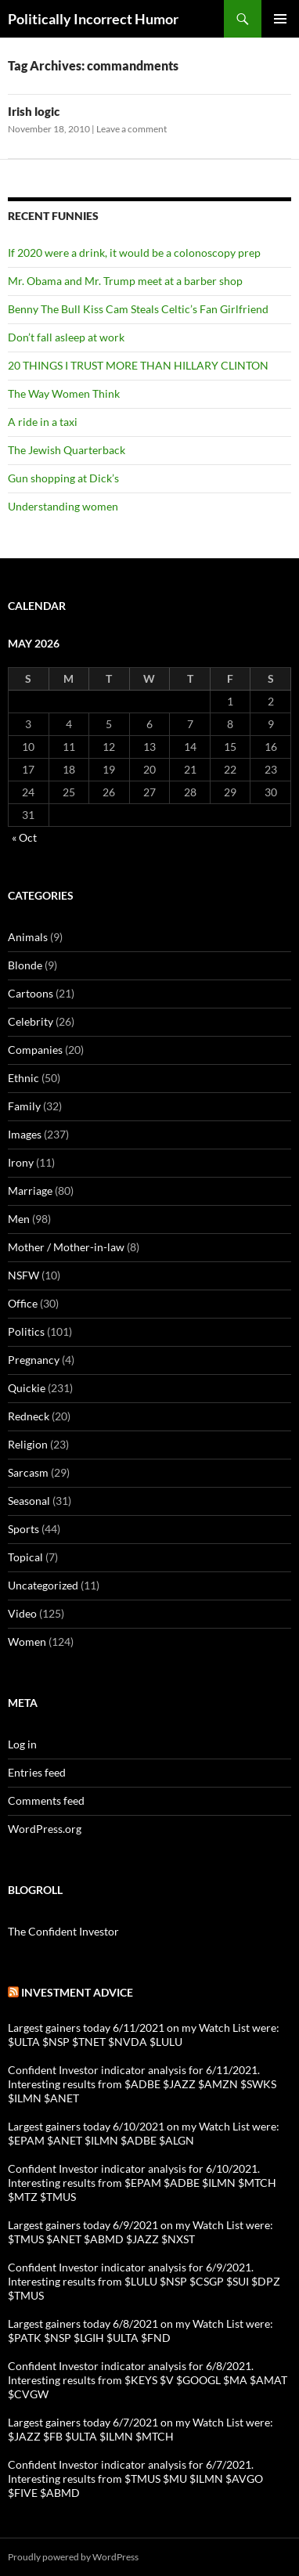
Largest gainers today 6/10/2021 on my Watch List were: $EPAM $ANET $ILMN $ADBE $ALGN (143, 2133)
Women (27, 1641)
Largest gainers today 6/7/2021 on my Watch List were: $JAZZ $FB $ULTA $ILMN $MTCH (140, 2429)
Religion (28, 1444)
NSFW (23, 1275)
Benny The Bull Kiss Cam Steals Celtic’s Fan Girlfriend (138, 309)
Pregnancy (33, 1359)
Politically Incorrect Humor (93, 18)
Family (24, 1106)
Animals (28, 936)
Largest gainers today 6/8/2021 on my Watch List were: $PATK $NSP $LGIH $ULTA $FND (140, 2330)
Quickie (26, 1387)
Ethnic (23, 1077)
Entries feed (37, 1772)
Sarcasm (28, 1472)
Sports (23, 1528)
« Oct (24, 837)
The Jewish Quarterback (66, 449)
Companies (35, 1049)
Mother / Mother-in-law (66, 1247)
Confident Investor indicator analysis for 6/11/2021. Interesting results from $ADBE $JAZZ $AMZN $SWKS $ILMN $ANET (142, 2084)
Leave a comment (131, 129)
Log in (22, 1744)
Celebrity (30, 1021)
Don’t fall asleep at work (66, 337)
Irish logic (33, 111)
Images (24, 1134)
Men (19, 1218)
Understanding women (63, 506)
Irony (21, 1162)
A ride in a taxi (42, 421)
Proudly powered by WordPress (73, 2557)
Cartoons (30, 993)
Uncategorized (43, 1585)
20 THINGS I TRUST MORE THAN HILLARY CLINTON (138, 365)
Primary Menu (280, 19)
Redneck (28, 1416)
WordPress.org (44, 1828)
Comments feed (46, 1800)
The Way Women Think (64, 393)
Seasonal (29, 1500)
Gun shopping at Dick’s (63, 478)
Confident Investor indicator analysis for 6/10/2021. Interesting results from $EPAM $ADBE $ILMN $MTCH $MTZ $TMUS (142, 2182)
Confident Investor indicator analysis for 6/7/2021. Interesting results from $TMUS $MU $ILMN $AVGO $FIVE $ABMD (135, 2478)
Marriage (30, 1190)
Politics (26, 1331)
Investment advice (77, 1992)
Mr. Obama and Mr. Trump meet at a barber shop (125, 280)
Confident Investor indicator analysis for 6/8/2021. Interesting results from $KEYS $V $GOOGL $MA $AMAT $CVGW (147, 2380)
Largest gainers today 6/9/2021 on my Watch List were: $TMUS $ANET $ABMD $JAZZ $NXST (140, 2232)
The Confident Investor (63, 1931)
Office (23, 1303)
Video (22, 1613)
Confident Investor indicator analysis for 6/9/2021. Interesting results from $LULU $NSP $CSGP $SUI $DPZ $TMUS (144, 2281)
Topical (25, 1557)
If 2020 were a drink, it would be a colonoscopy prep (134, 252)
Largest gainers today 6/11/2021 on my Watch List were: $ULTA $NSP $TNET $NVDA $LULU (143, 2034)
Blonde (25, 965)
